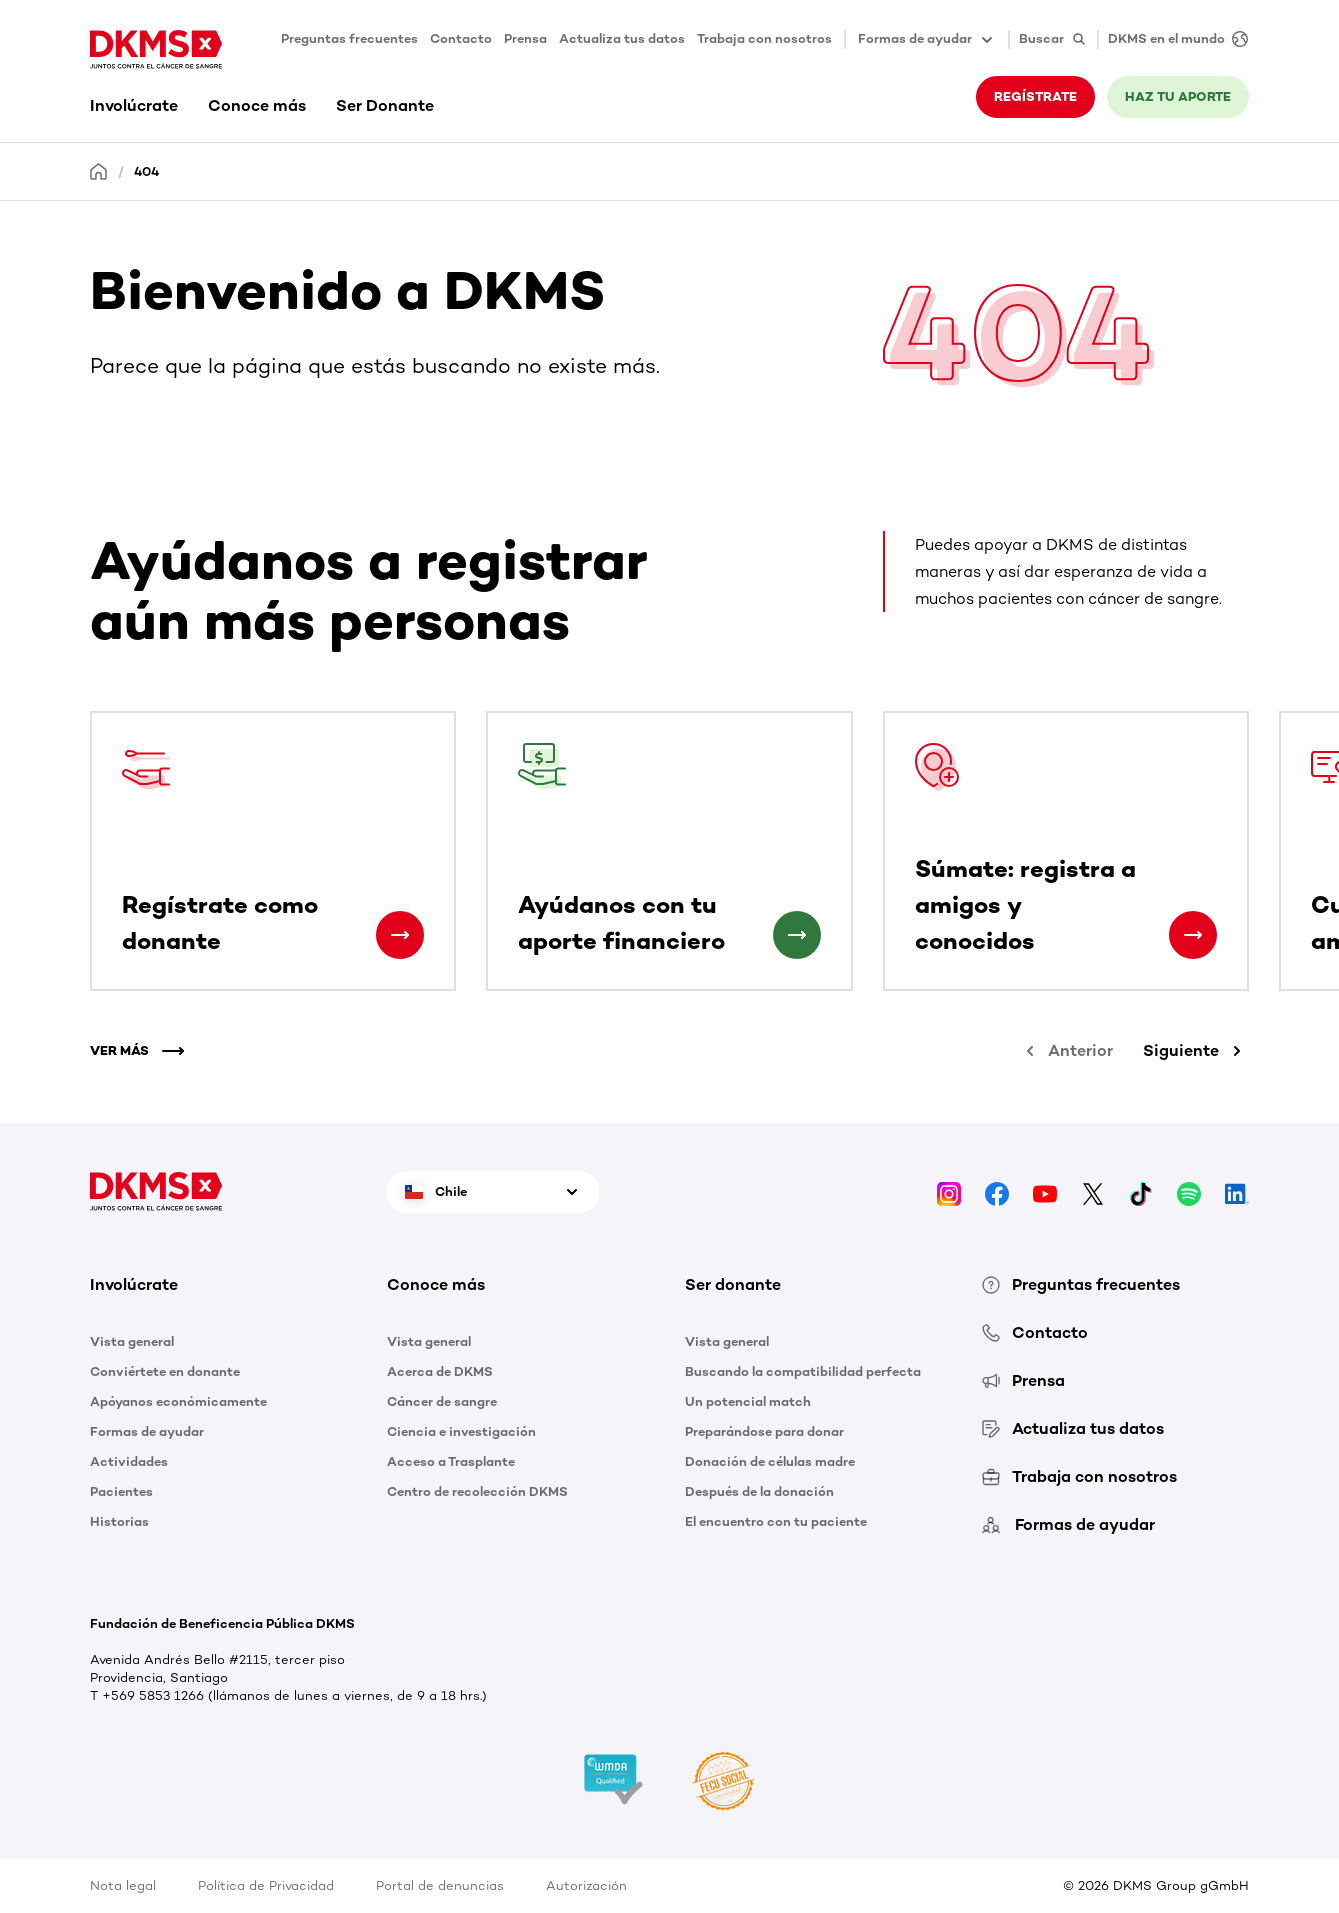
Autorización (586, 1885)
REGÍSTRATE (1035, 96)
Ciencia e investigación (461, 1431)
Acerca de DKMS (440, 1371)
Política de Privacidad (266, 1885)
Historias (119, 1521)
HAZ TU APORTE (1178, 96)
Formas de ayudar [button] (927, 40)
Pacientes (121, 1491)
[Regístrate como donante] (400, 935)
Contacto (461, 38)
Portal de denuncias (440, 1885)
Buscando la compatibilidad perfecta (803, 1371)
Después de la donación (759, 1491)
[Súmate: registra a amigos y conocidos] (1193, 935)
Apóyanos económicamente (178, 1401)
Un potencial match (748, 1401)
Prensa (525, 38)
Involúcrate (134, 105)
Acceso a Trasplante (451, 1461)
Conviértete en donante (165, 1371)
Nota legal (123, 1885)
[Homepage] (99, 170)
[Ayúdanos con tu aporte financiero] (797, 935)
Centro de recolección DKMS (477, 1491)
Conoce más (257, 105)
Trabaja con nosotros (764, 38)
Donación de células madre (770, 1461)
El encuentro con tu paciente (776, 1521)
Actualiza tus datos (622, 38)
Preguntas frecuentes (349, 38)
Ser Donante (385, 105)
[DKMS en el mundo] (1173, 39)
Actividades (129, 1461)
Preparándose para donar (764, 1431)
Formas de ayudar (147, 1431)
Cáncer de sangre (442, 1401)
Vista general (132, 1341)
